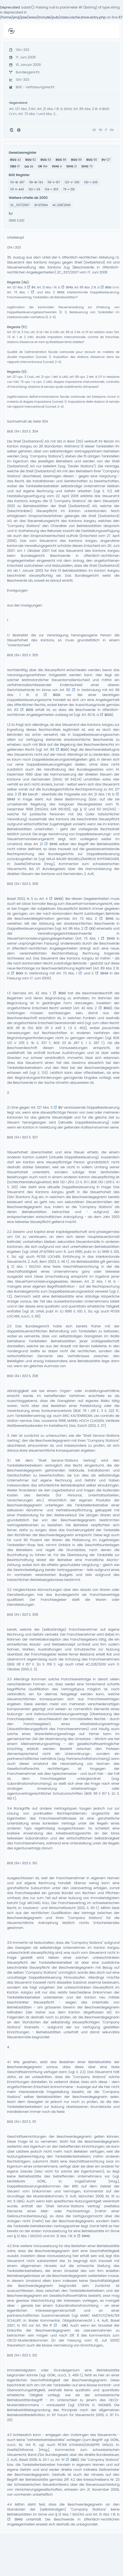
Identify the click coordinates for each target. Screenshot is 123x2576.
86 (61, 160)
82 (30, 160)
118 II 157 (24, 1664)
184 (42, 166)
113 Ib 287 (70, 1042)
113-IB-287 (17, 182)
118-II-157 (53, 182)
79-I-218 (69, 189)
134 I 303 (14, 247)
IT (106, 130)
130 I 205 (105, 1182)
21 (71, 166)
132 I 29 (66, 1182)
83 (45, 160)
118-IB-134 (36, 182)
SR (66, 779)
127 (106, 160)
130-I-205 (91, 182)
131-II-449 (17, 189)
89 (76, 160)
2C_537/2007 (67, 272)
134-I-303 (51, 189)
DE (94, 130)
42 (15, 160)
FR (100, 130)
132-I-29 (34, 189)
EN (111, 130)
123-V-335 (72, 182)
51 (15, 166)
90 (91, 160)
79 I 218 (89, 1410)
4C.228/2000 (95, 1664)
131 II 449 (53, 1028)
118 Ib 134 (24, 1028)
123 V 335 (15, 1042)
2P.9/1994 (46, 1251)
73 (87, 166)
